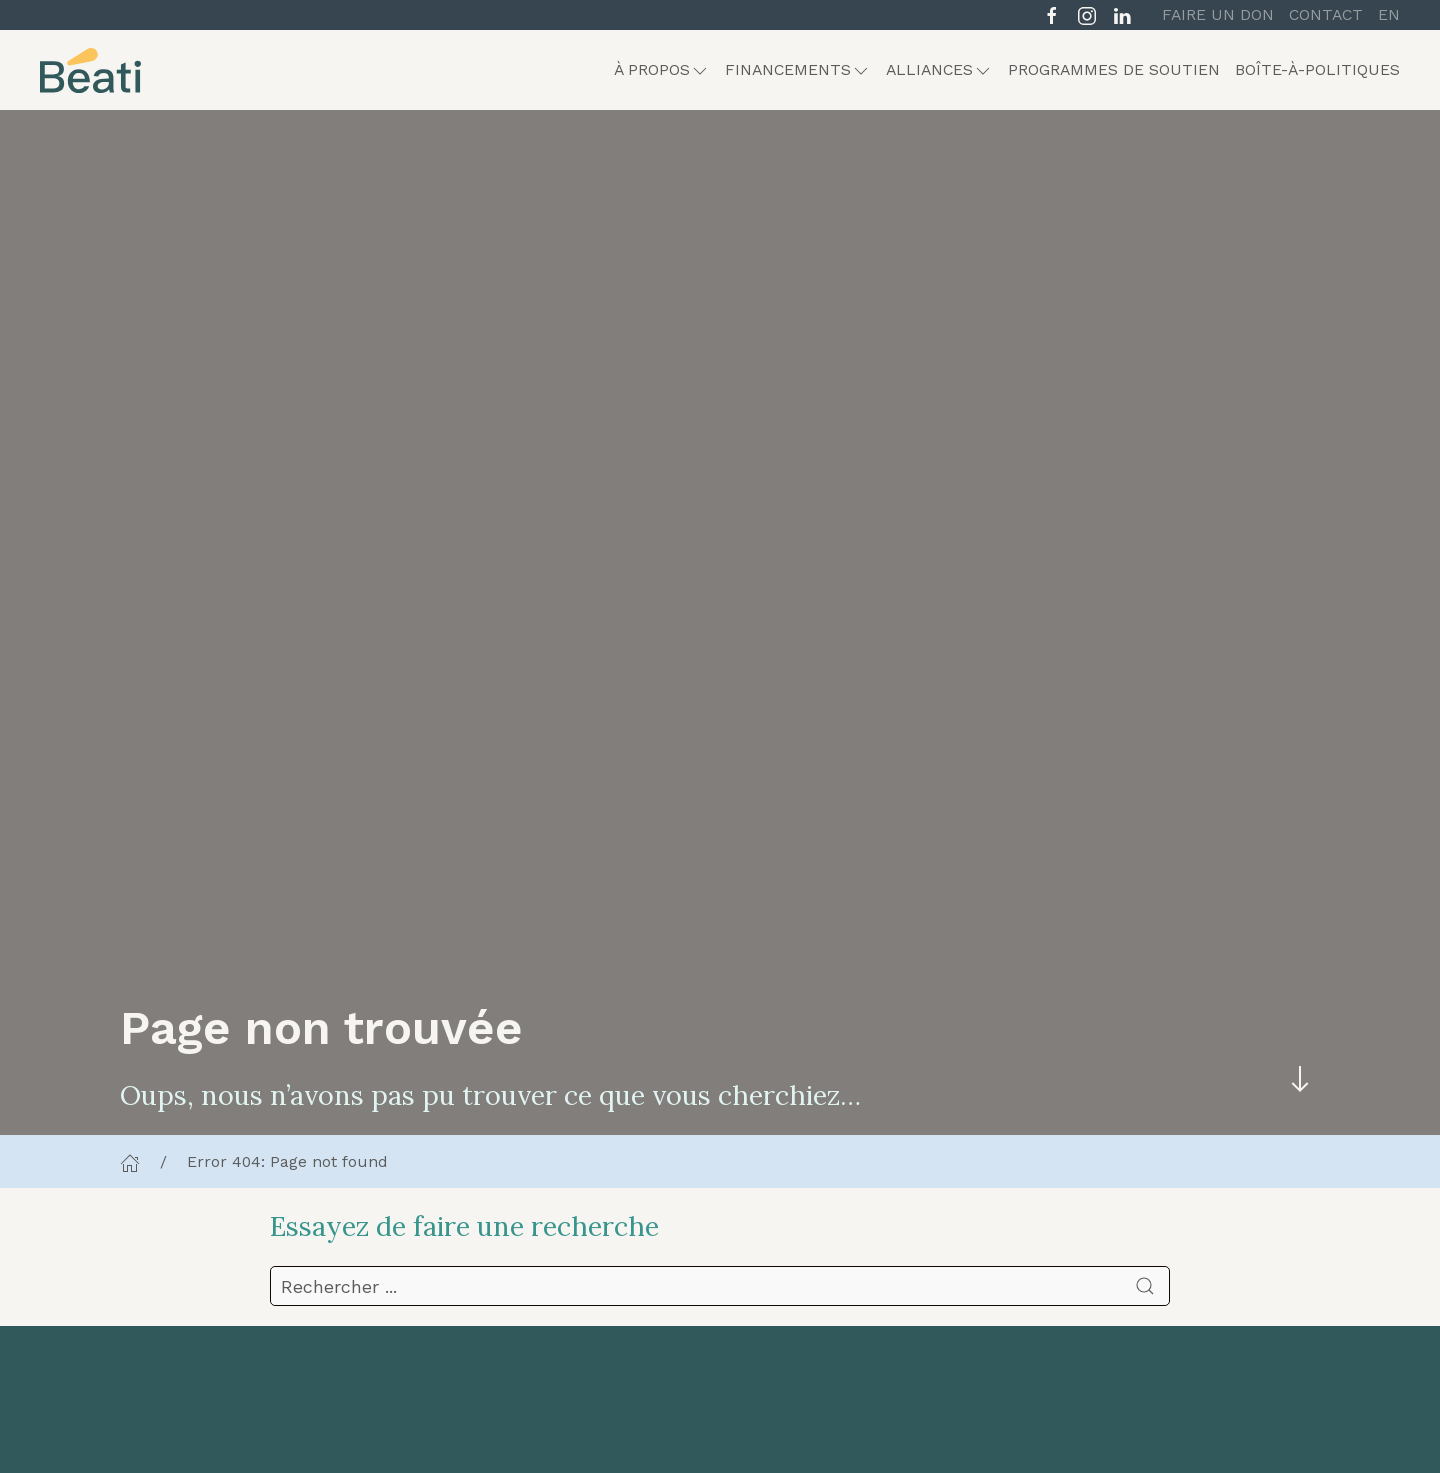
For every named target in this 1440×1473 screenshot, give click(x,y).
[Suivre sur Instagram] (1087, 13)
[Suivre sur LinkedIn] (1122, 13)
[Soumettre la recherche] (1145, 1286)
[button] (662, 70)
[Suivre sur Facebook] (1052, 13)
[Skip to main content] (1300, 1080)
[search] (720, 1286)
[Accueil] (130, 1161)
